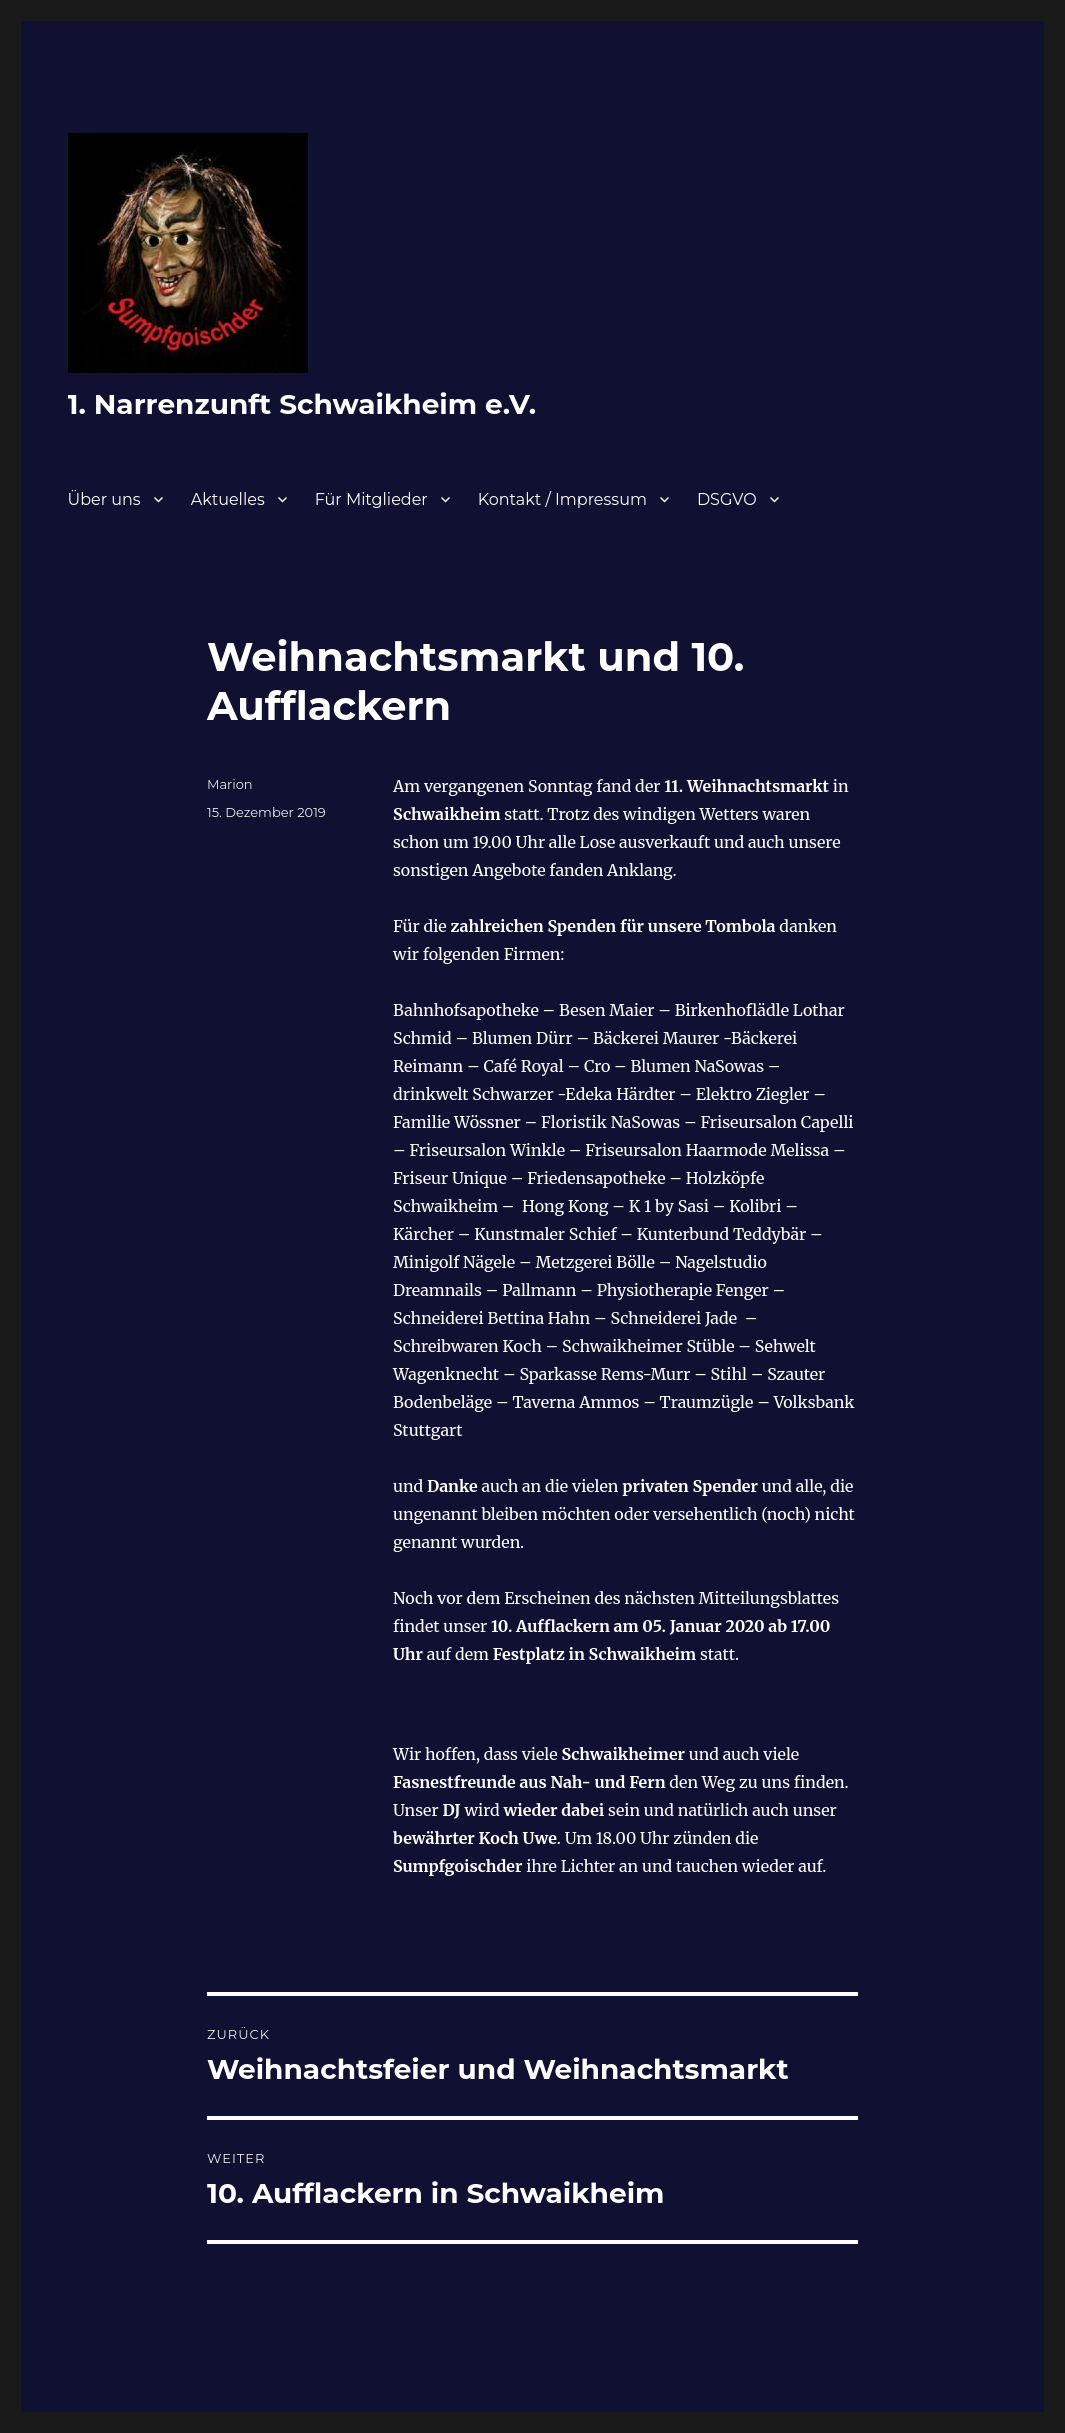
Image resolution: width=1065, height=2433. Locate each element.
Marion (230, 784)
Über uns (104, 499)
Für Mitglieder (371, 499)
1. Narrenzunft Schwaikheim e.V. (302, 404)
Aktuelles (228, 499)
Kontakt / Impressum (562, 499)
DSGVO (727, 499)
